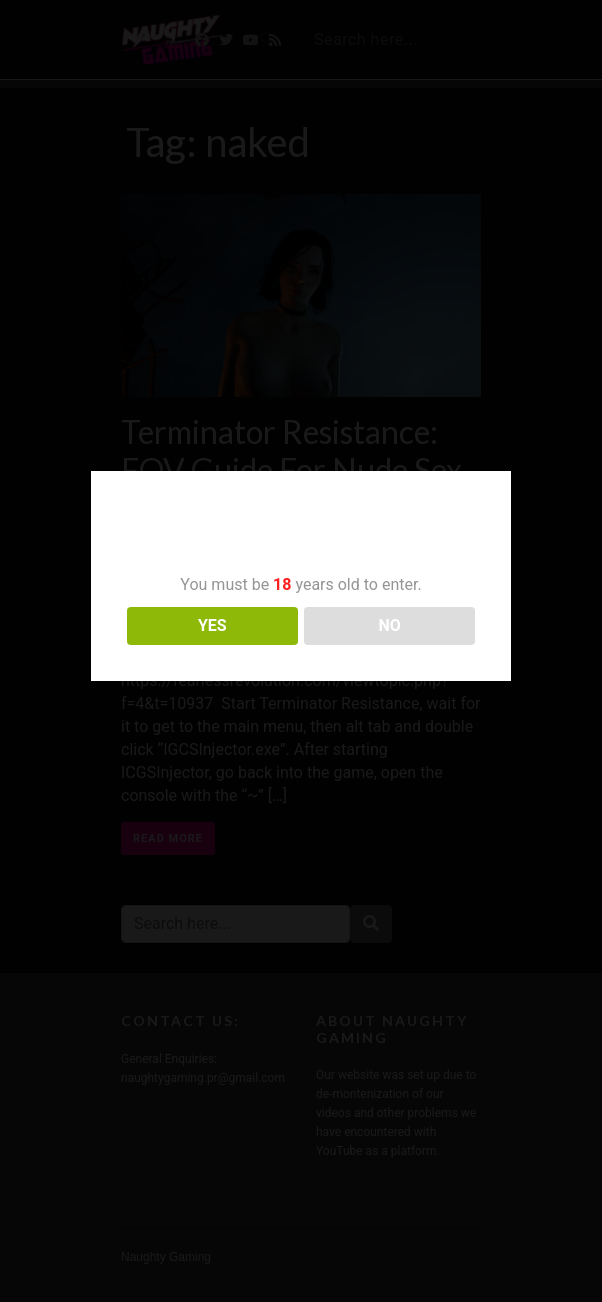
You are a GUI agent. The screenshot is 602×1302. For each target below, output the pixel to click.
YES (212, 625)
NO (390, 625)
